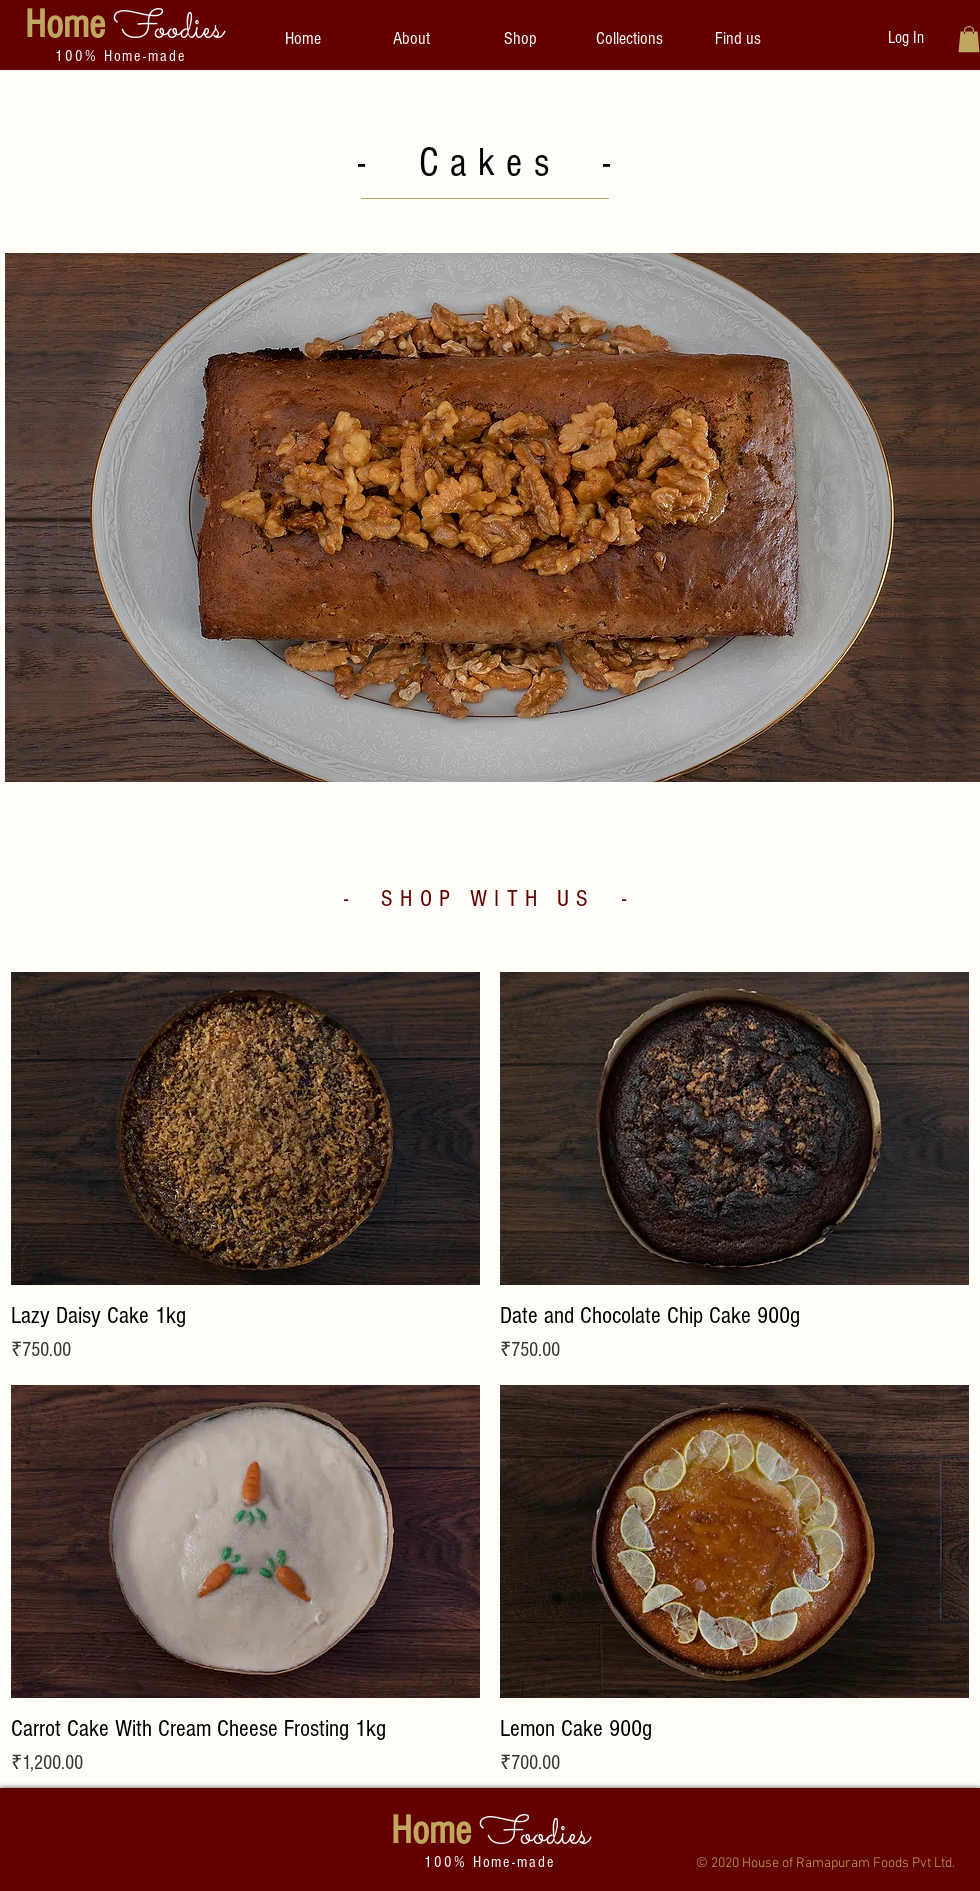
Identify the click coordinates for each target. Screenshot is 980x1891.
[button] (629, 39)
